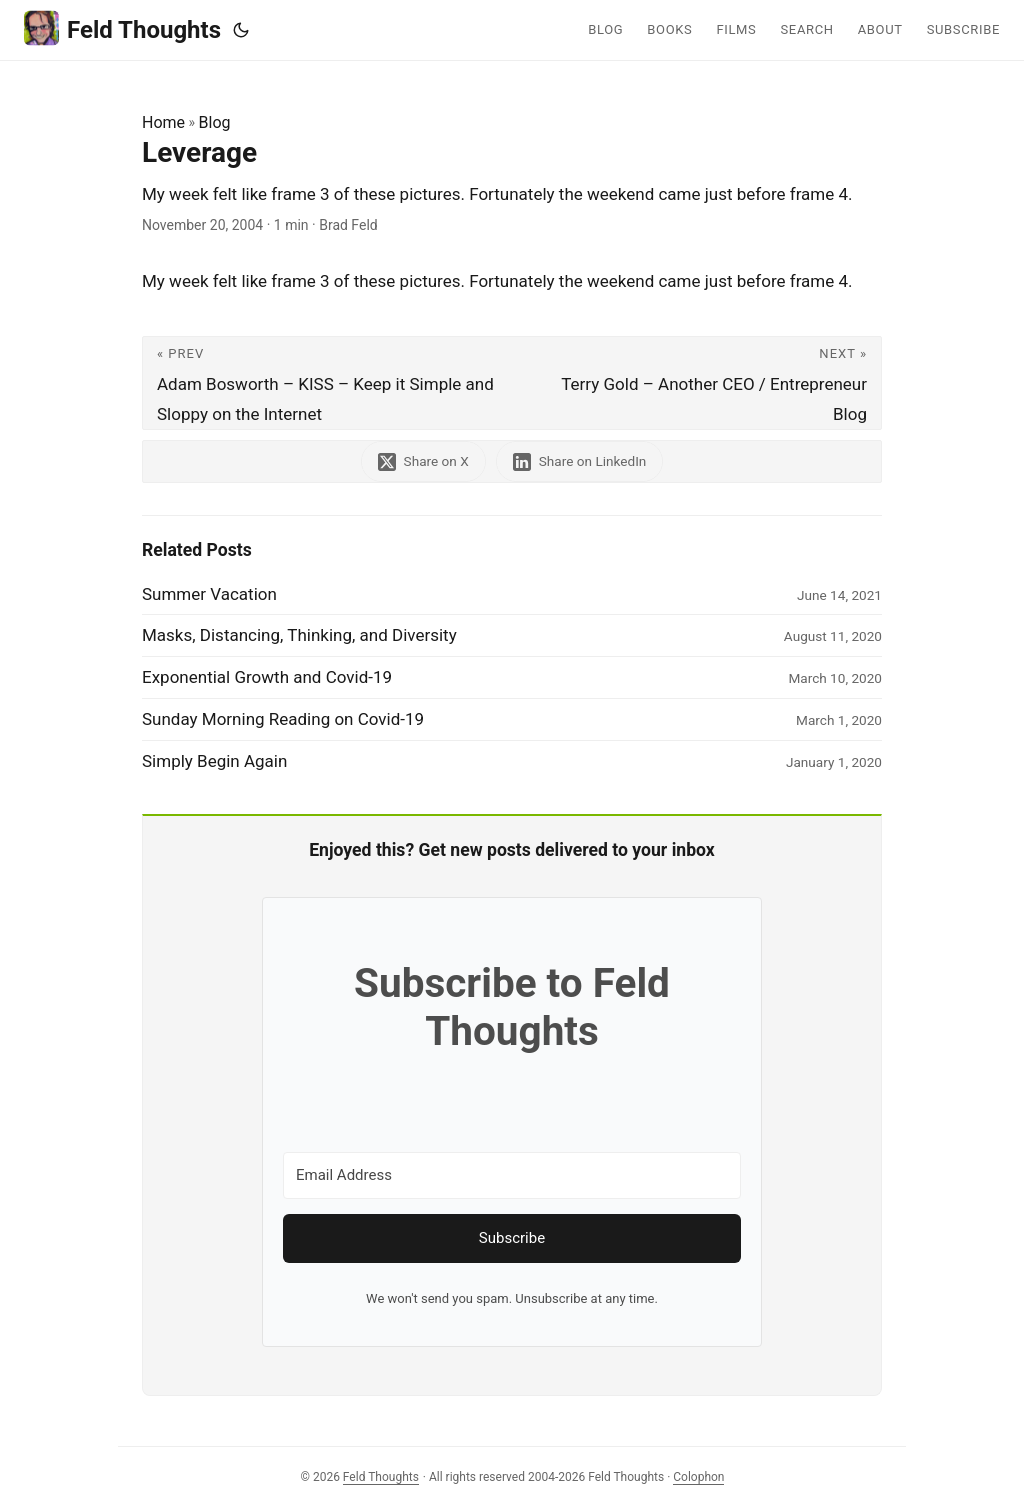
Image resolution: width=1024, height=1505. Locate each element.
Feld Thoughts (122, 28)
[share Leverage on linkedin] (580, 461)
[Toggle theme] (241, 30)
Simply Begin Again (214, 761)
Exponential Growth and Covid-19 (267, 677)
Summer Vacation (209, 594)
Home (163, 122)
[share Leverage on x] (423, 461)
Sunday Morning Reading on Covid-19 (283, 719)
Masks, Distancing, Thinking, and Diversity (299, 635)
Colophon (698, 1477)
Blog (215, 122)
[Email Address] (512, 1175)
